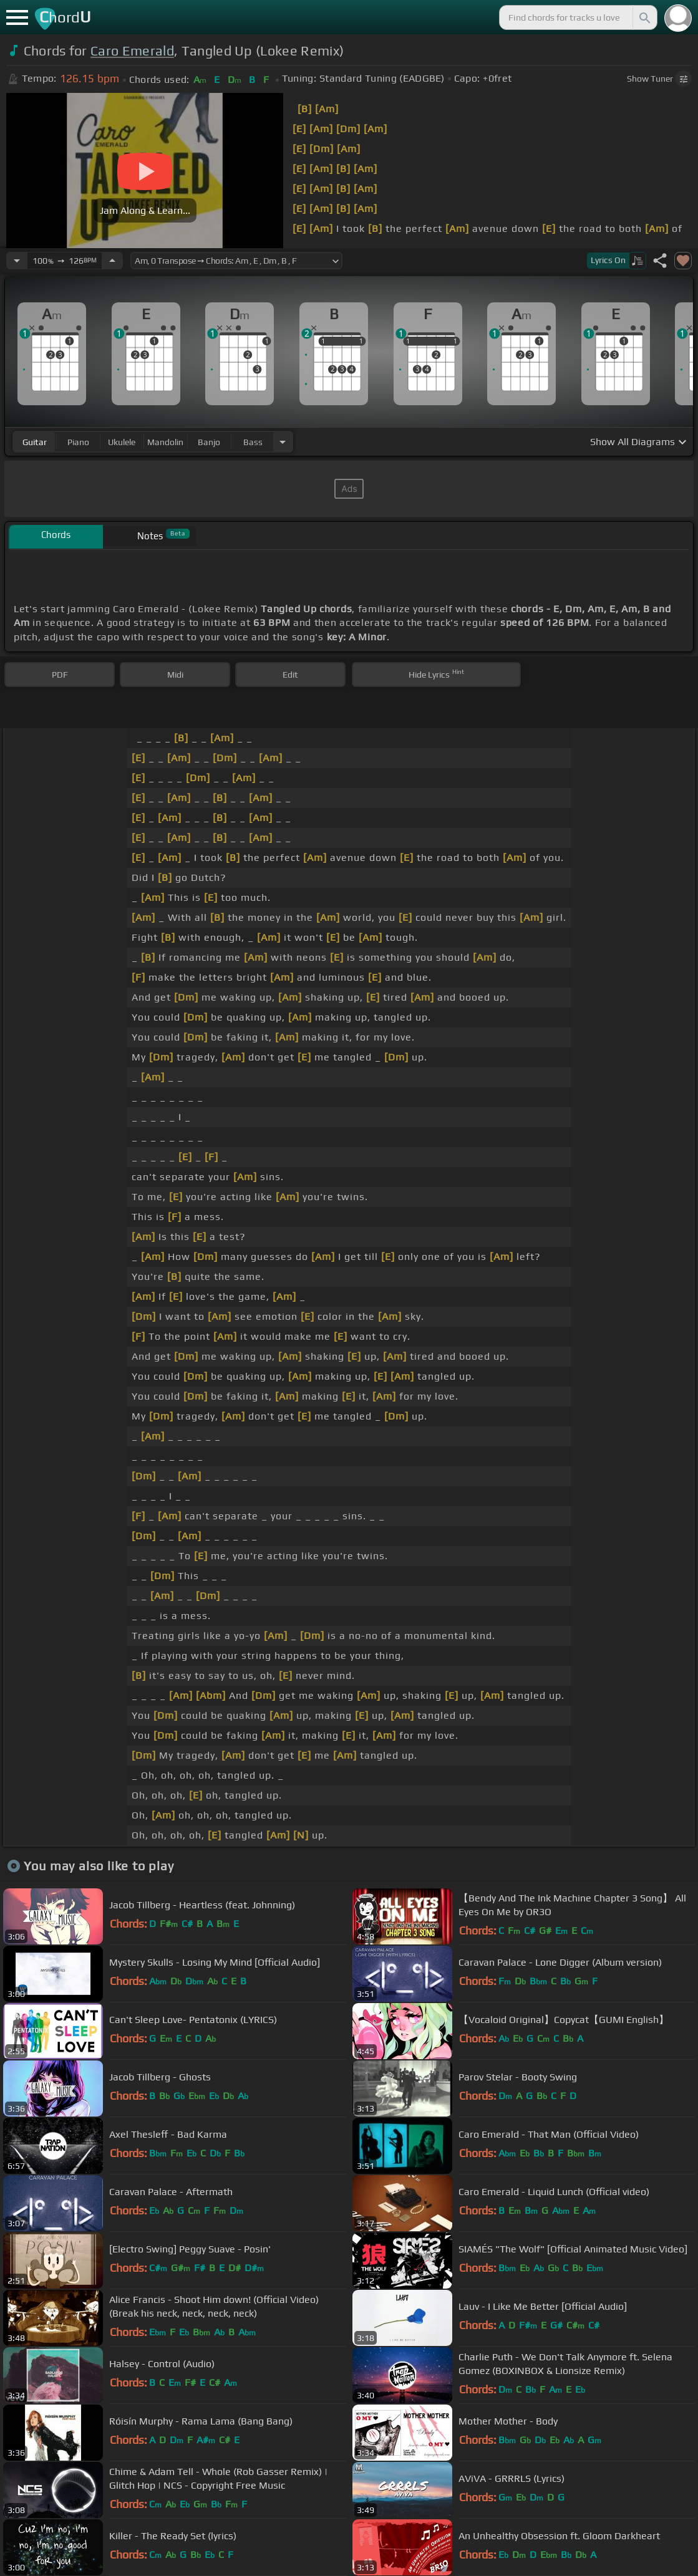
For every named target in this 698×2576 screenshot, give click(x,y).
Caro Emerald (132, 51)
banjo (209, 442)
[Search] (644, 17)
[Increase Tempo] (112, 260)
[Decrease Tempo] (16, 260)
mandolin (165, 442)
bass (253, 442)
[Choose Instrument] (282, 441)
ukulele (121, 442)
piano (78, 442)
